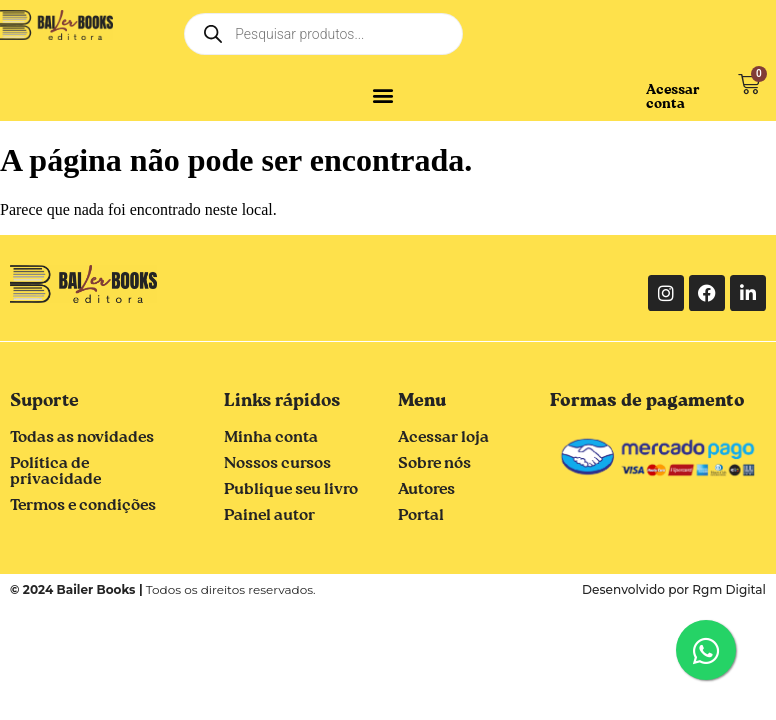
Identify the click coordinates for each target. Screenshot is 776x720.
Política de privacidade (55, 472)
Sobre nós (434, 464)
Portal (421, 516)
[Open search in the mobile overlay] (323, 34)
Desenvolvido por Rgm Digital (675, 589)
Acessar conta (673, 97)
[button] (382, 94)
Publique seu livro (291, 490)
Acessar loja (443, 438)
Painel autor (269, 516)
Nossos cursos (277, 464)
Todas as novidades (82, 438)
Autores (426, 490)
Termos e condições (83, 506)
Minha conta (271, 438)
